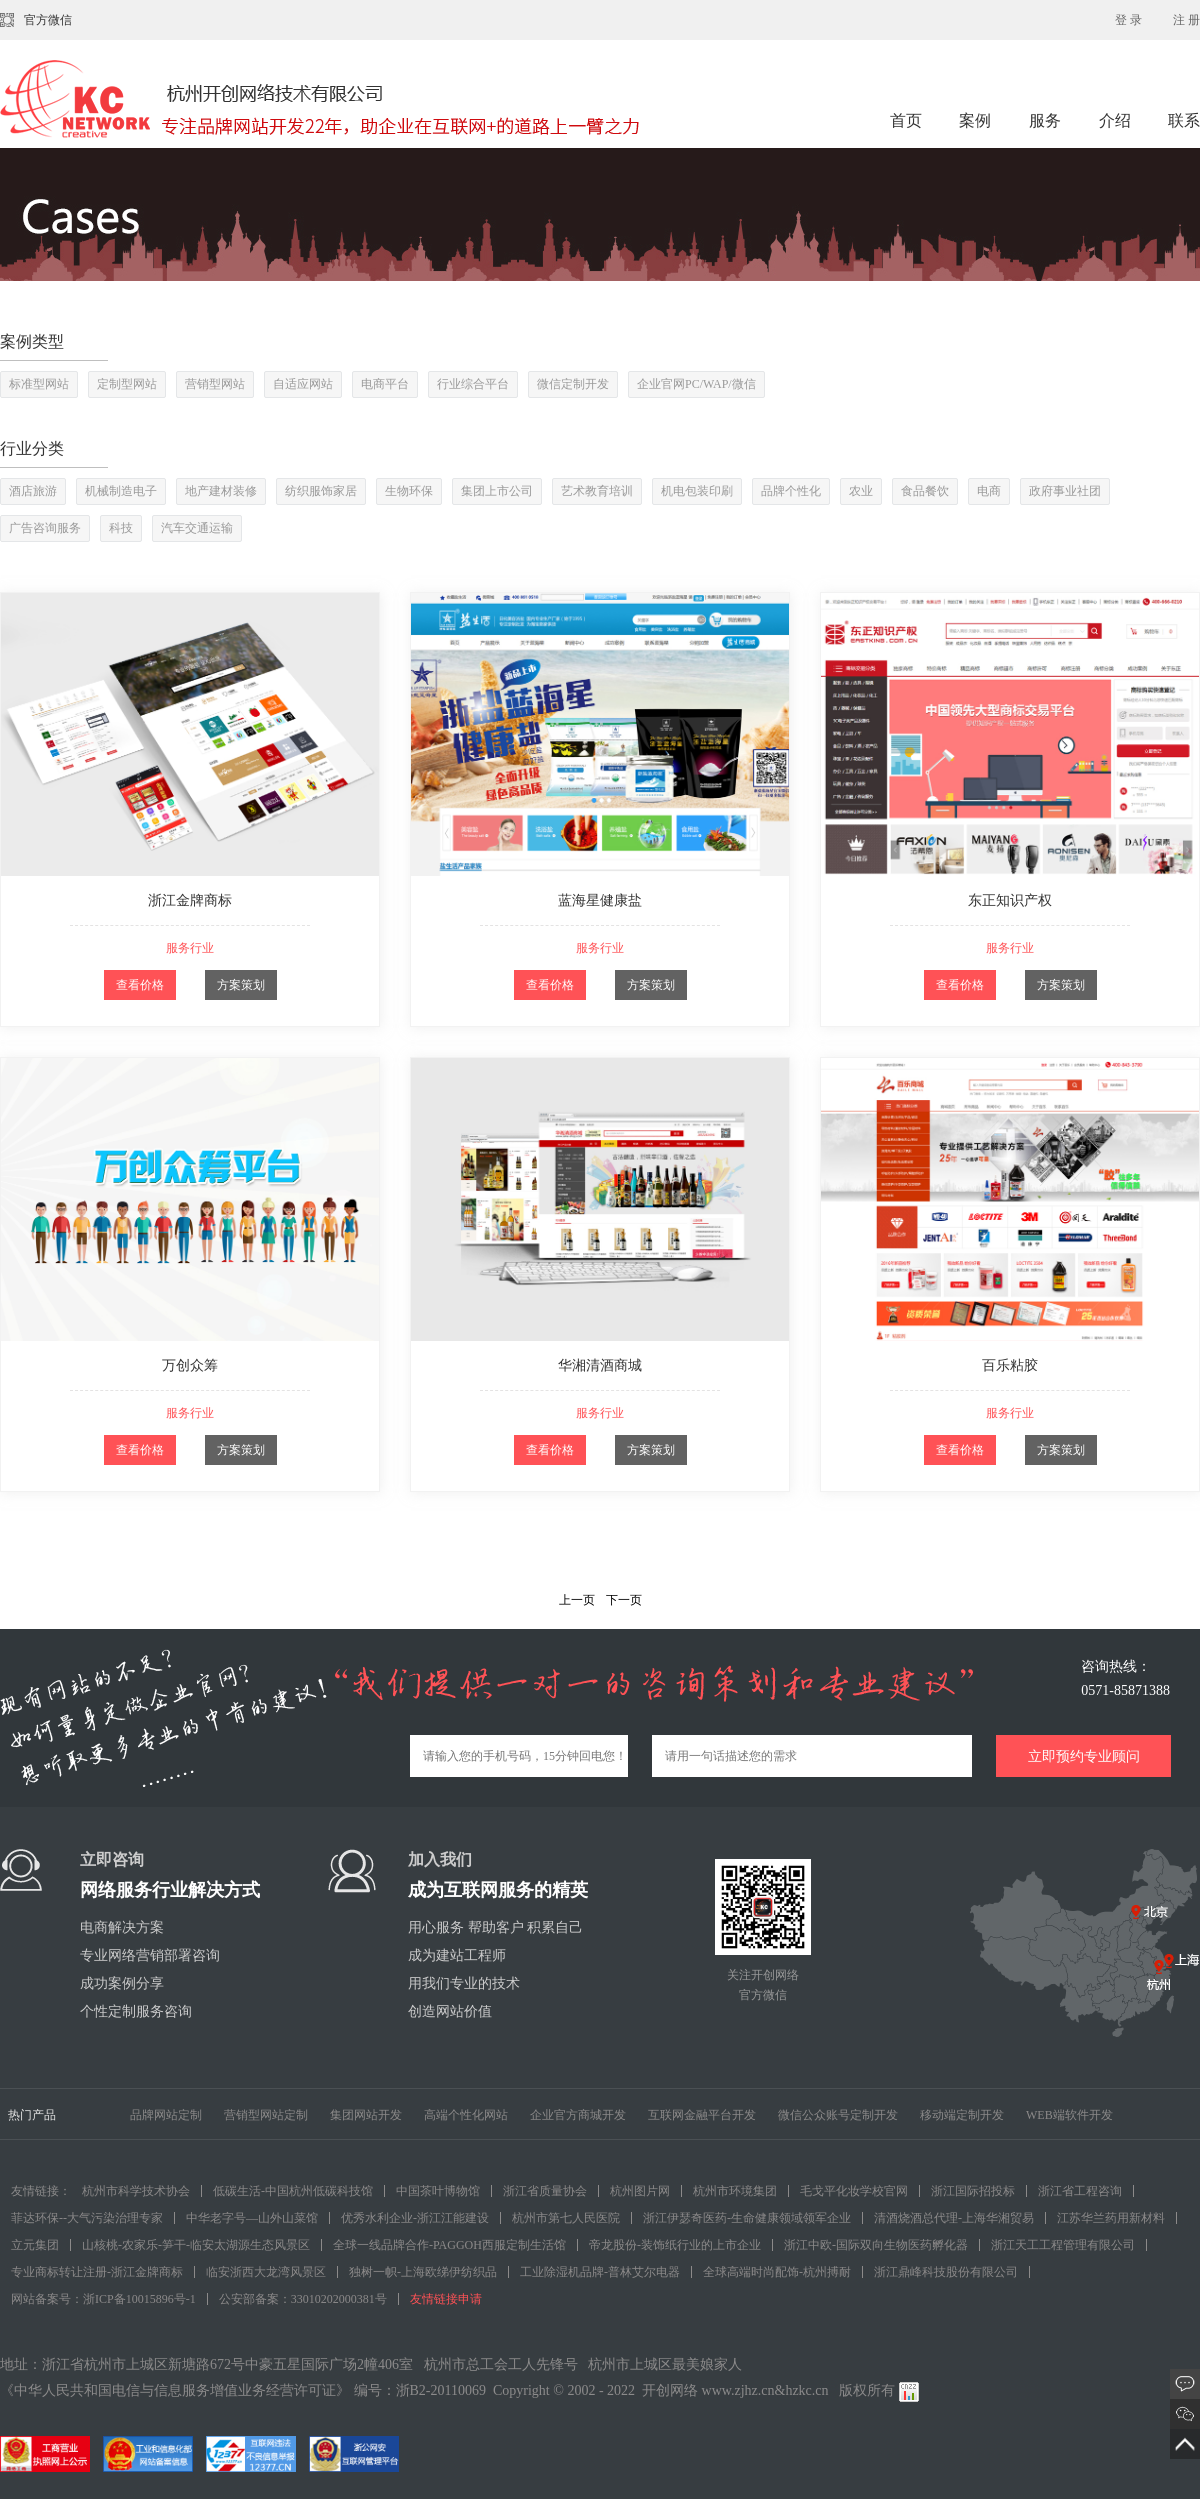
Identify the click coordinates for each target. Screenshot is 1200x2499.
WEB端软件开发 (1069, 2115)
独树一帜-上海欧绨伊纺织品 (423, 2272)
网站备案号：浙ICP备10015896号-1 (103, 2299)
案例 (977, 120)
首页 (906, 120)
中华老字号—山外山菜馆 (252, 2218)
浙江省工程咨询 (1080, 2191)
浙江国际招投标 (973, 2191)
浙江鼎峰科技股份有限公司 (946, 2272)
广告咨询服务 (45, 528)
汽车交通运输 (197, 528)
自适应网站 (303, 384)
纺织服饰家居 (321, 491)
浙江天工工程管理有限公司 (1063, 2245)
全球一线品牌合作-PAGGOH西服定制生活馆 (449, 2245)
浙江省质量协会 (545, 2191)
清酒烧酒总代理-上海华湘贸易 (954, 2218)
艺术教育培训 (597, 491)
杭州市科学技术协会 (136, 2191)
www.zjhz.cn (738, 2390)
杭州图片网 (640, 2191)
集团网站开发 (366, 2115)
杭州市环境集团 (735, 2191)
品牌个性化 (791, 491)
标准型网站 (39, 384)
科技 (121, 528)
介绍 (1115, 120)
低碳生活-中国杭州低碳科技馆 (293, 2191)
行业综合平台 (473, 384)
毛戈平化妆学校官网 (854, 2191)
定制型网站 (127, 384)
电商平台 (385, 384)
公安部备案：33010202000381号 (303, 2299)
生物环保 (409, 491)
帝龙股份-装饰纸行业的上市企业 (675, 2245)
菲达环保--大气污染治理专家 (87, 2218)
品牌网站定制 (166, 2115)
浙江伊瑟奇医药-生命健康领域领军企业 (747, 2218)
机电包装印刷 (697, 491)
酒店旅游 (33, 491)
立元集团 (35, 2245)
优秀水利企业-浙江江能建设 (415, 2218)
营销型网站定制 (266, 2115)
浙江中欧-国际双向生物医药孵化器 (876, 2245)
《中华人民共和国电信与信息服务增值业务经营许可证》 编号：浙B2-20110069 (243, 2390)
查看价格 (140, 985)
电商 (989, 491)
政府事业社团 (1065, 491)
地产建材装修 (221, 491)
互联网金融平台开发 (702, 2115)
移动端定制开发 (962, 2115)
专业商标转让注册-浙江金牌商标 (97, 2272)
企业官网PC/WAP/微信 (696, 384)
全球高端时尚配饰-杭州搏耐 (777, 2272)
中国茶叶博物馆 (438, 2191)
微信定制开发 (573, 384)
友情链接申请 (446, 2299)
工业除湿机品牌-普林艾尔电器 (600, 2272)
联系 (1184, 120)
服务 (1047, 120)
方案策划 (241, 985)
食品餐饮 (925, 491)
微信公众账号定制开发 (838, 2115)
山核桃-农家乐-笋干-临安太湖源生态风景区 (196, 2245)
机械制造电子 (121, 491)
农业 (861, 491)
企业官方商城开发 (578, 2115)
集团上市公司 (497, 491)
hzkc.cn (806, 2390)
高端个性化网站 (466, 2115)
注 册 (1186, 20)
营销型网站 (215, 384)
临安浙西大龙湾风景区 (266, 2272)
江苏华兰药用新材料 (1111, 2218)
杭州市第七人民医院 (566, 2218)
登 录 (1128, 20)
